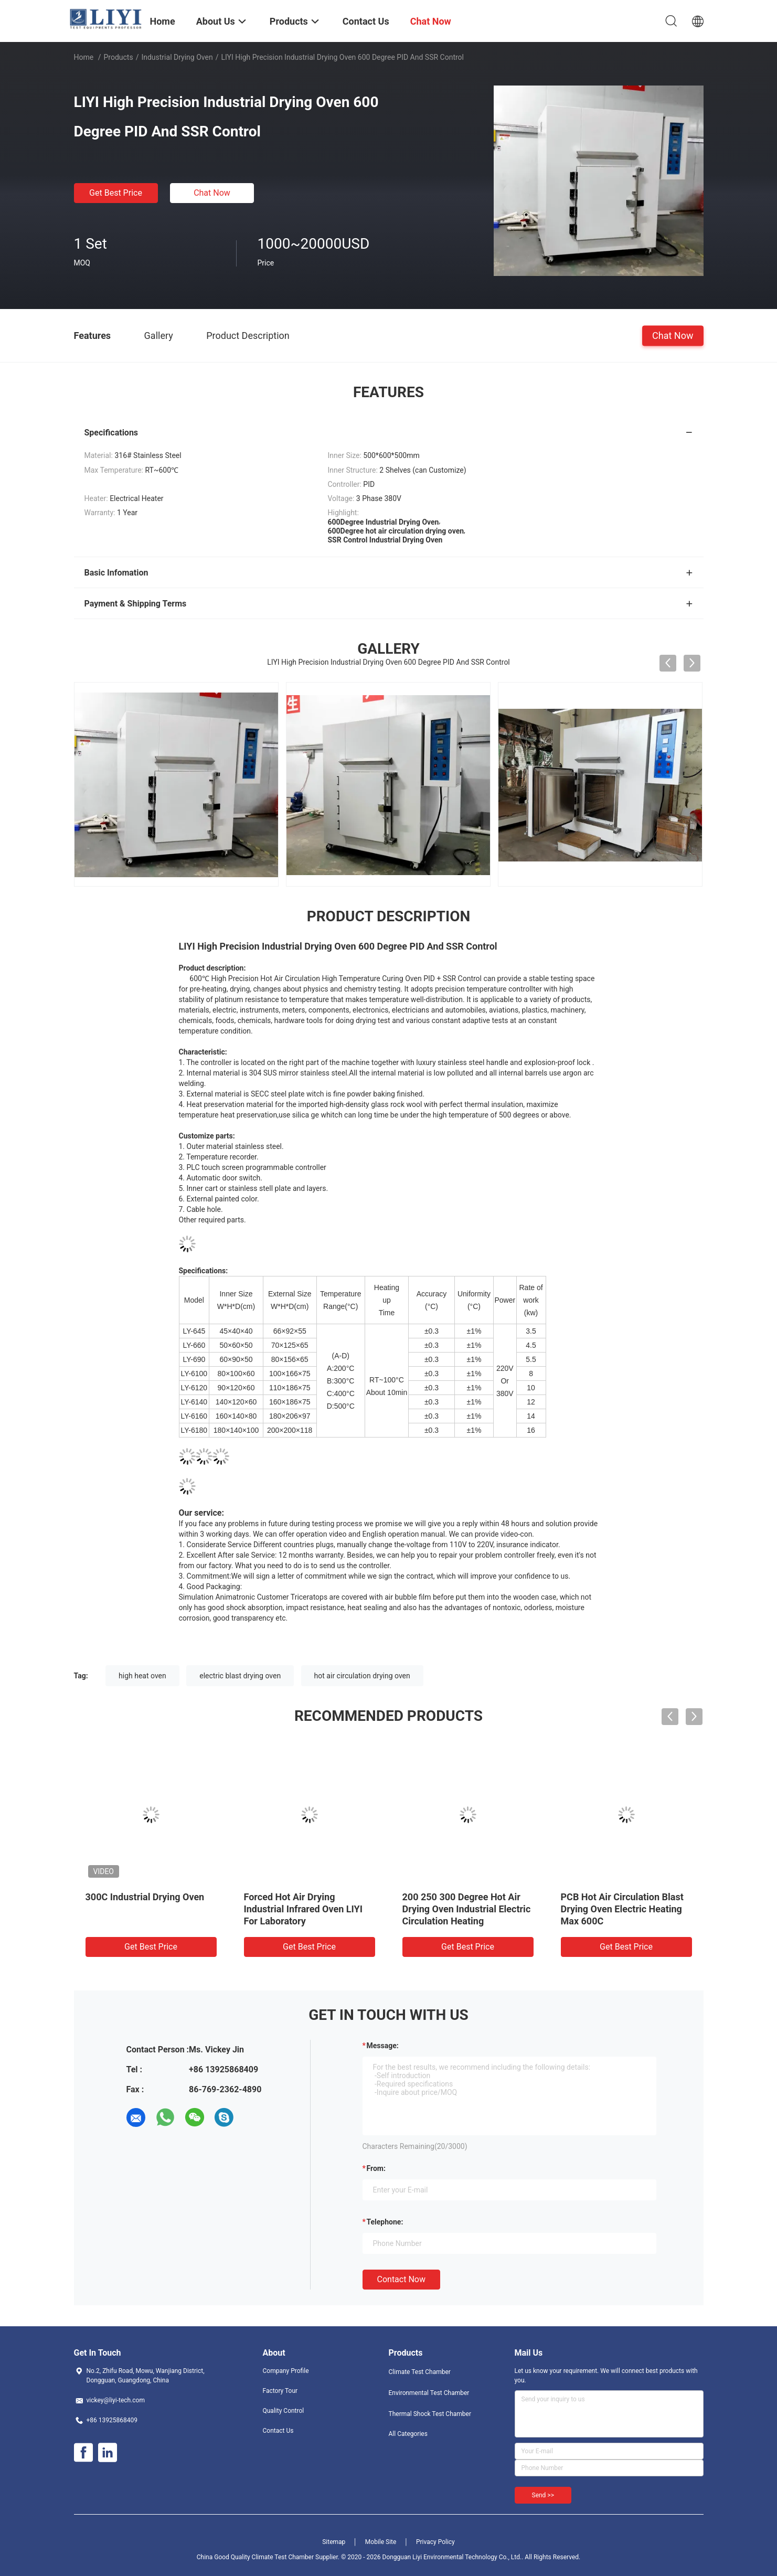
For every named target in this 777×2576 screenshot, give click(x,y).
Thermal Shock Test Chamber (430, 2414)
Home (84, 57)
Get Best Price (115, 193)
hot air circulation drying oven (362, 1676)
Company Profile (286, 2371)
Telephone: (385, 2222)
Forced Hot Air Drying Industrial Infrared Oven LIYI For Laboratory (303, 1908)
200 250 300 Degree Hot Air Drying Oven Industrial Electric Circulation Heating (466, 1908)
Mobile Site (381, 2542)
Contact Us (278, 2430)
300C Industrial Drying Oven (145, 1896)
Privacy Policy (435, 2542)
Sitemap (333, 2542)
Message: (383, 2045)
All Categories (408, 2433)
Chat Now (212, 193)
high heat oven (142, 1676)
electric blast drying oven (240, 1676)
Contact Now (401, 2279)
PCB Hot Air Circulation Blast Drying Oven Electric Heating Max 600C (622, 1908)
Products (118, 57)
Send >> (543, 2495)
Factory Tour (280, 2390)
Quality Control (283, 2410)
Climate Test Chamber (420, 2372)
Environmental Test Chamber (429, 2393)
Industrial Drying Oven (176, 57)
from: (376, 2168)
